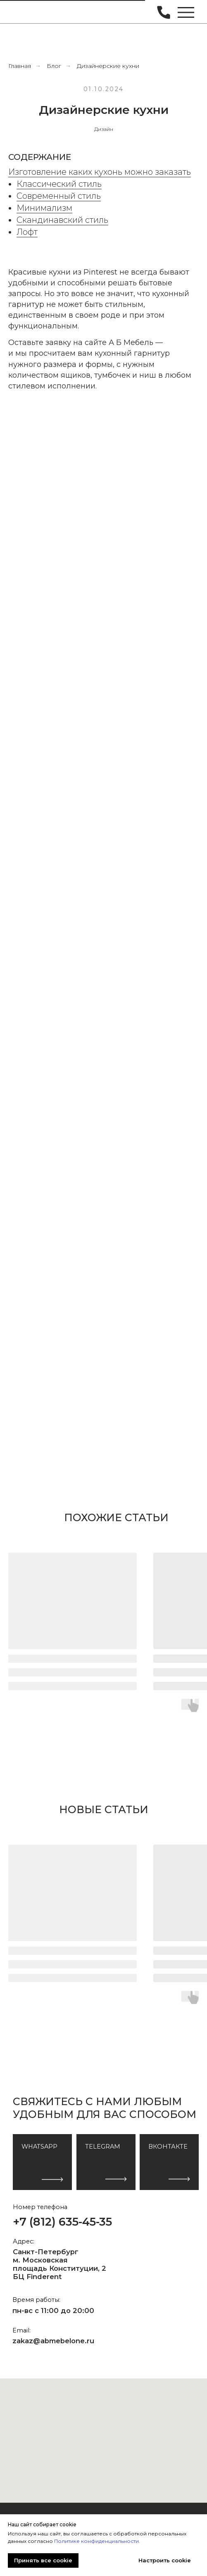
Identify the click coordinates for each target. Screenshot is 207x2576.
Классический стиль (59, 184)
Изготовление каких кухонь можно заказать (99, 172)
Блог (54, 66)
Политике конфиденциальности (96, 2541)
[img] (23, 11)
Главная (19, 66)
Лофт (27, 232)
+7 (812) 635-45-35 (62, 2222)
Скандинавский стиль (62, 220)
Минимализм (44, 208)
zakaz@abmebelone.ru (53, 2341)
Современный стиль (59, 196)
